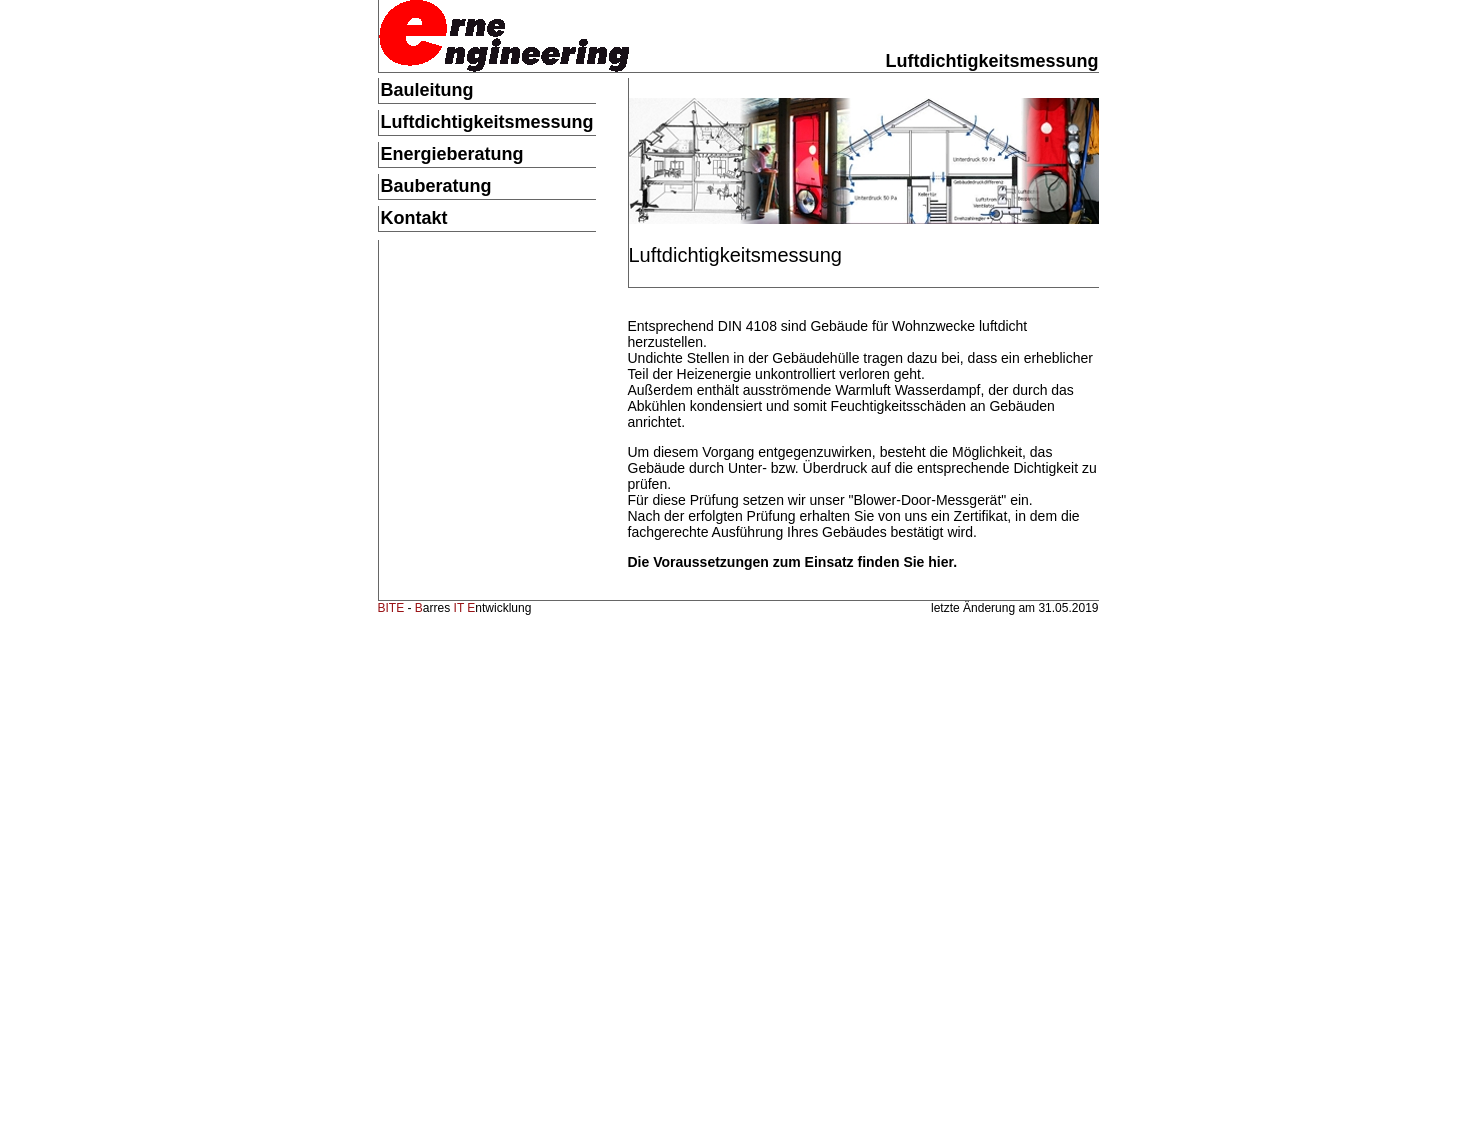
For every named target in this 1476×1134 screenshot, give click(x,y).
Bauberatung (436, 186)
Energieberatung (452, 154)
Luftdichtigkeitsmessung (487, 122)
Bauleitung (427, 90)
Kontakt (414, 218)
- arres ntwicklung (455, 608)
